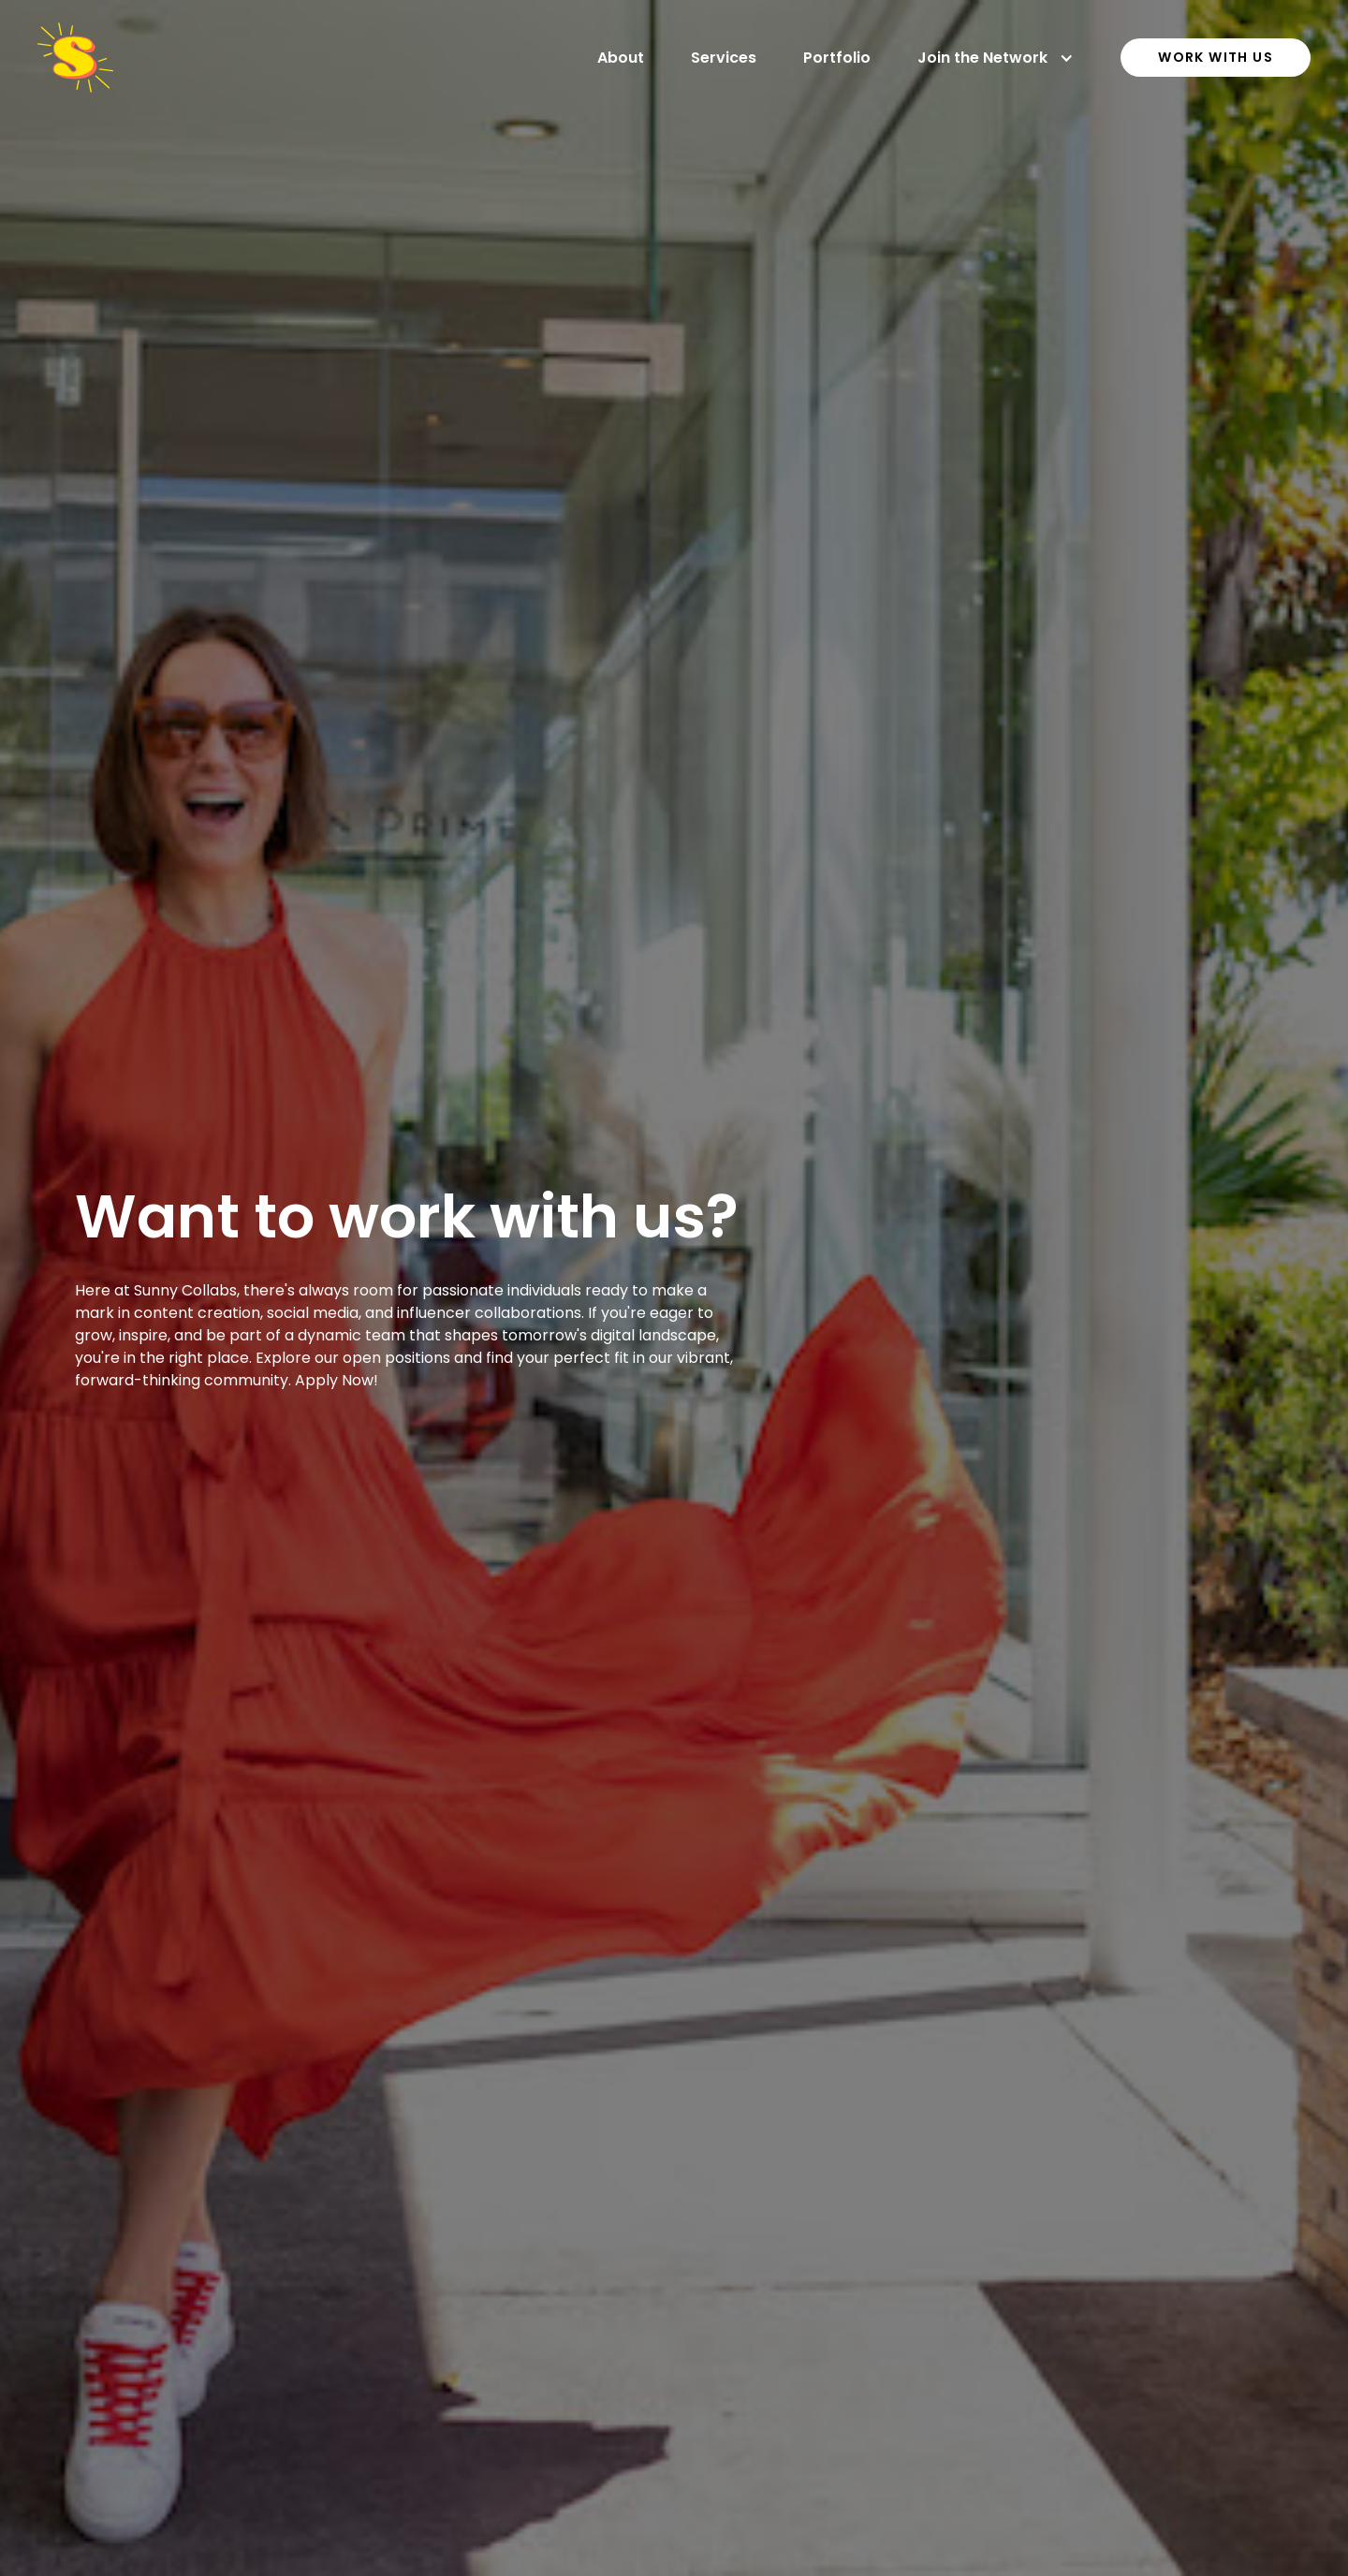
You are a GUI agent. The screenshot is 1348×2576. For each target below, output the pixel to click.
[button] (995, 58)
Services (723, 57)
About (620, 57)
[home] (75, 57)
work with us (1215, 57)
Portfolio (837, 57)
